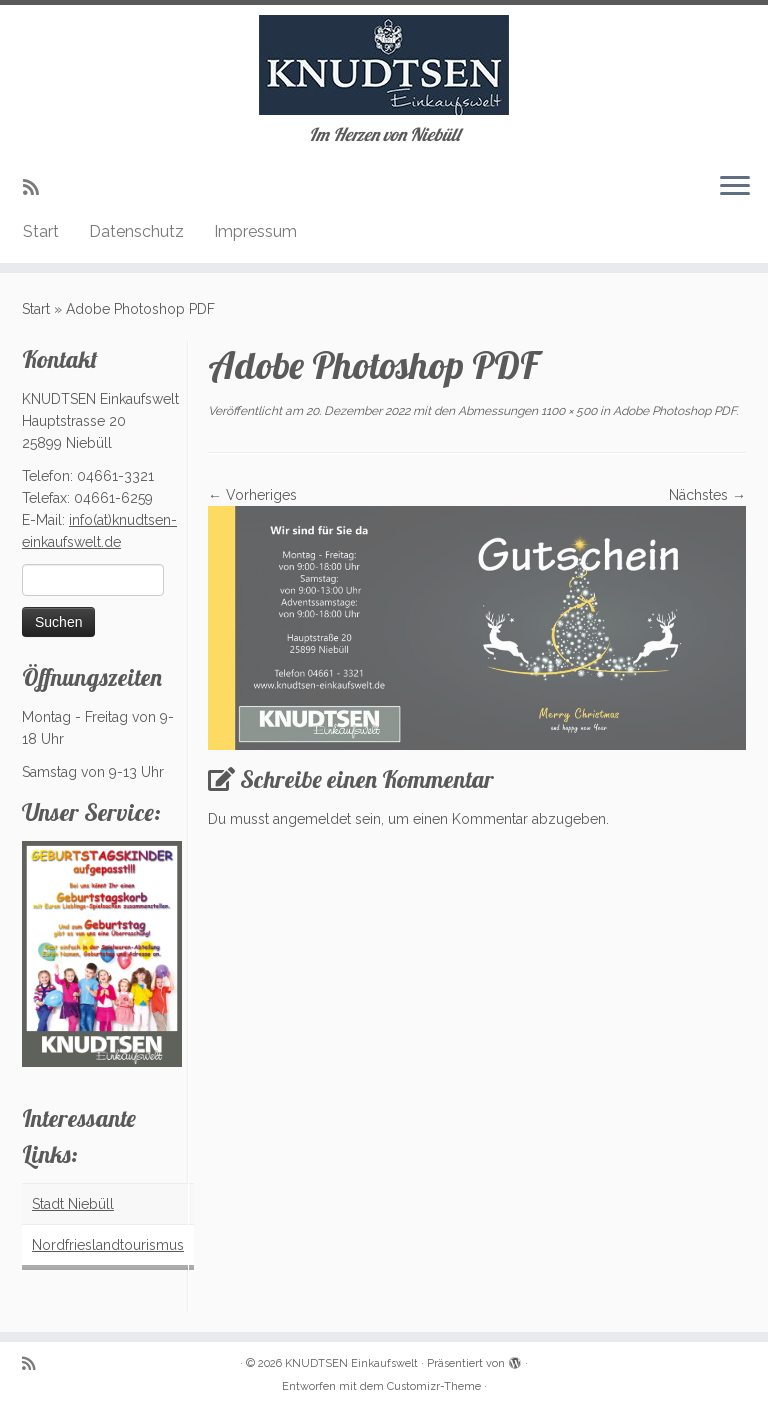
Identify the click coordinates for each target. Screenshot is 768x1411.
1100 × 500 (567, 411)
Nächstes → (707, 495)
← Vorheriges (252, 495)
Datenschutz (136, 231)
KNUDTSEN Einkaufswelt (351, 1363)
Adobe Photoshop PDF (673, 411)
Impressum (255, 231)
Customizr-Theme (434, 1386)
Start (41, 231)
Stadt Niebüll (73, 1204)
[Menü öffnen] (735, 187)
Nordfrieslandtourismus (108, 1245)
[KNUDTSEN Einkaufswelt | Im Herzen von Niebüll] (384, 65)
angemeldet (312, 819)
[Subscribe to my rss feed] (37, 187)
